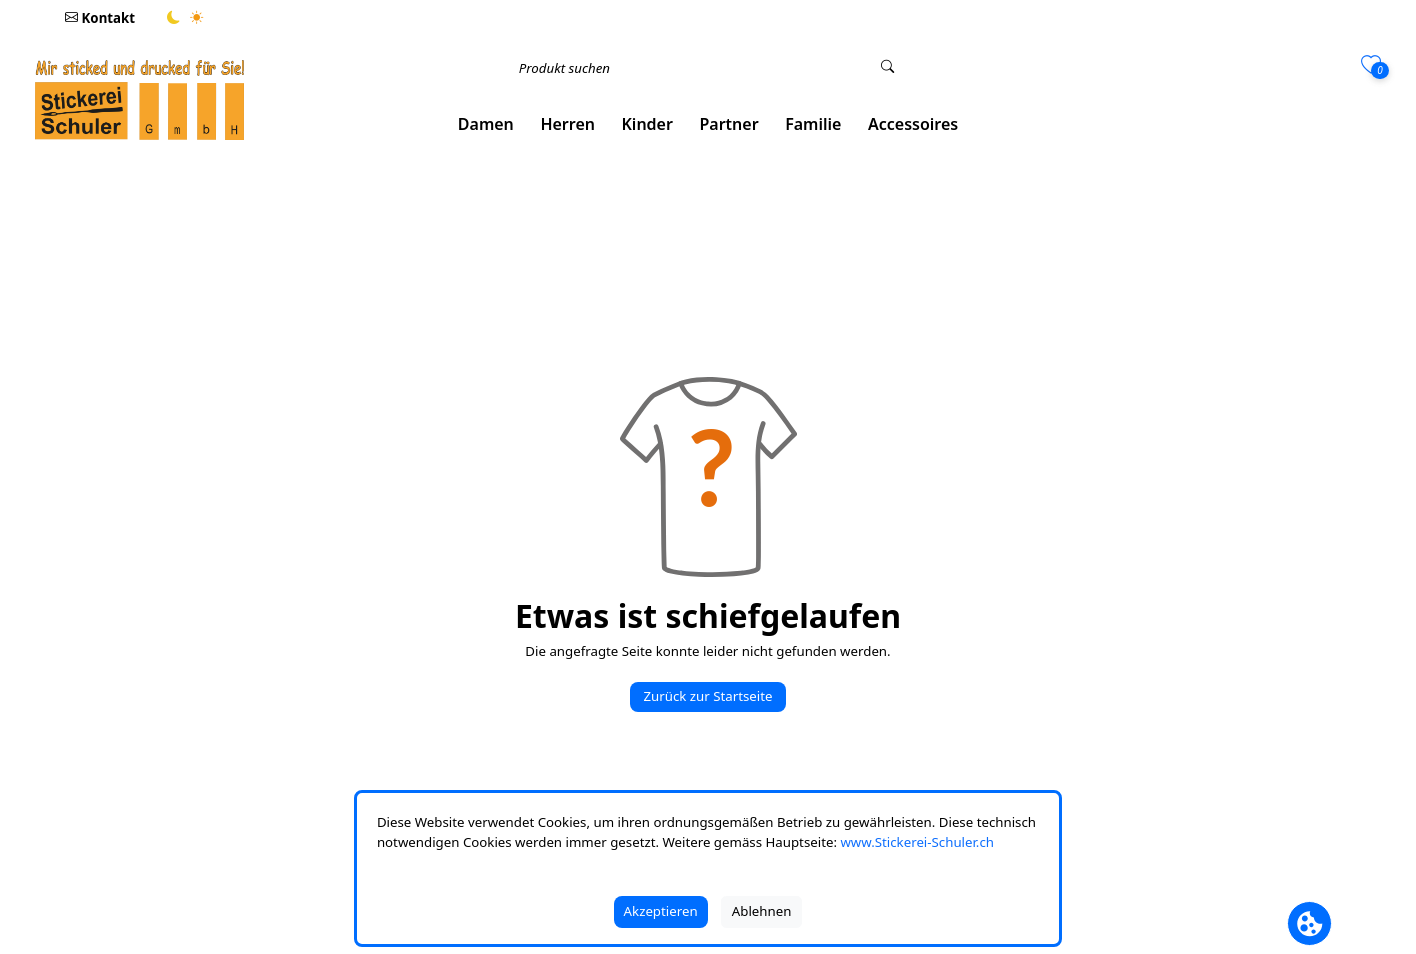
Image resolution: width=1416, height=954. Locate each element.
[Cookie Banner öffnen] (1309, 923)
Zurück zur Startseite (707, 696)
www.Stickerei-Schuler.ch (917, 842)
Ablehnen (762, 911)
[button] (486, 124)
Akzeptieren (661, 911)
